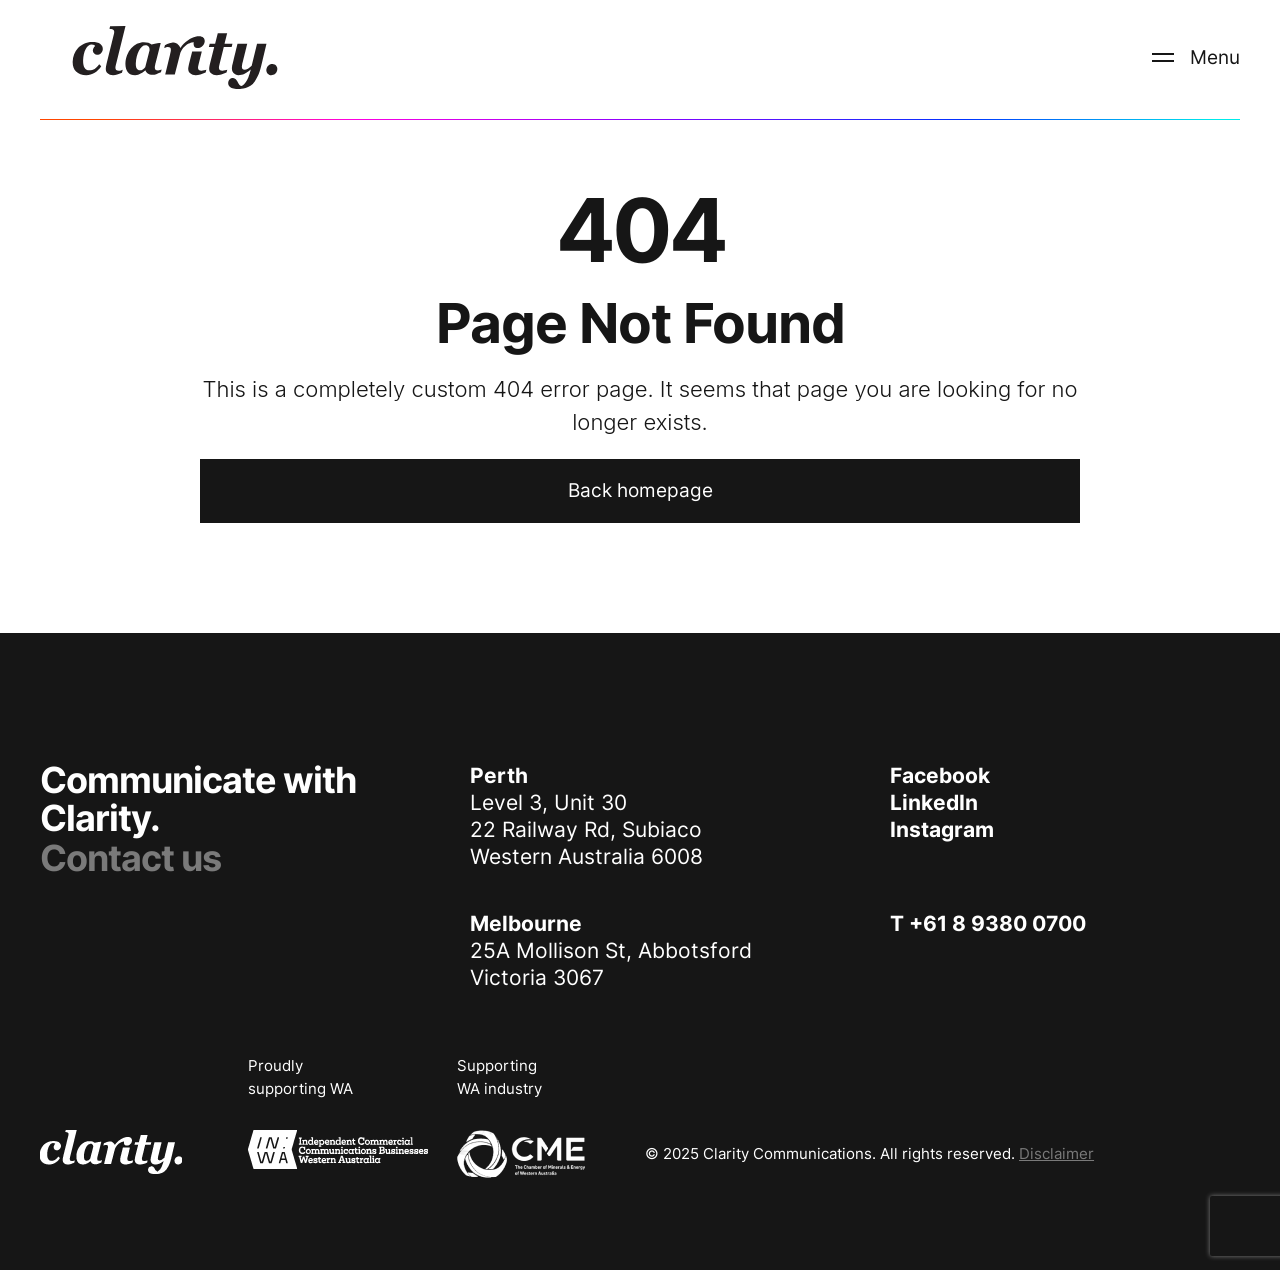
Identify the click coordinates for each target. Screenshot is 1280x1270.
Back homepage (640, 490)
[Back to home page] (640, 491)
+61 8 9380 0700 (997, 923)
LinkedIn (934, 802)
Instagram (942, 829)
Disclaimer (1056, 1153)
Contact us (130, 858)
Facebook (940, 775)
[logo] (175, 57)
